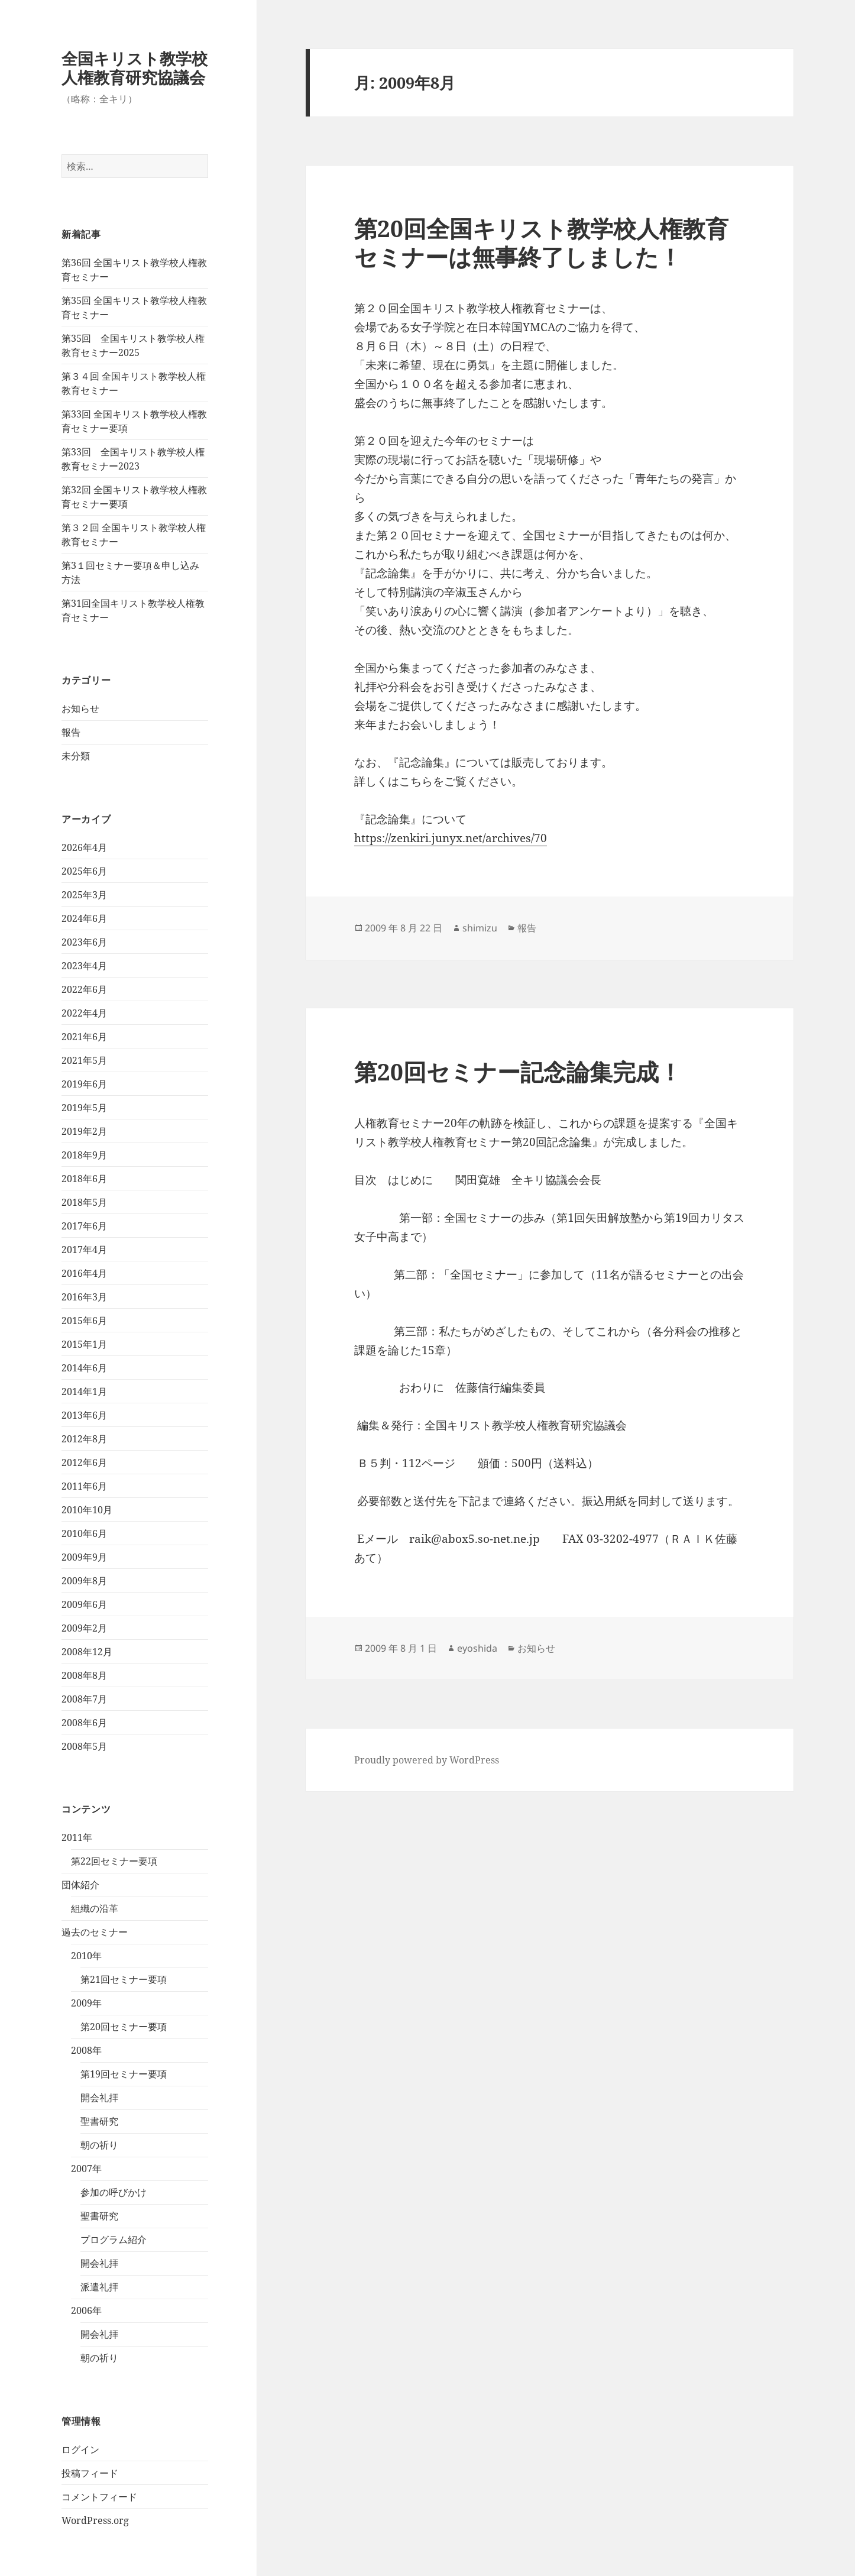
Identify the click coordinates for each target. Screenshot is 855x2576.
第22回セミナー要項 (114, 1861)
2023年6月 (84, 942)
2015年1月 (84, 1344)
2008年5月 (84, 1746)
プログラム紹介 (113, 2239)
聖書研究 (99, 2121)
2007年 (86, 2168)
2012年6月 (84, 1462)
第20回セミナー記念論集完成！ (518, 1071)
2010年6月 (84, 1533)
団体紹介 (80, 1884)
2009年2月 (84, 1628)
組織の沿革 (94, 1908)
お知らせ (80, 708)
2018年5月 (84, 1202)
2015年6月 (84, 1320)
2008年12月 (86, 1651)
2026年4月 (84, 847)
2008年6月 (84, 1722)
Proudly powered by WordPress (426, 1759)
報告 (70, 732)
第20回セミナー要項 (123, 2026)
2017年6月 (84, 1225)
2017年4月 (84, 1249)
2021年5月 (84, 1060)
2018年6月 (84, 1178)
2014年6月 (84, 1367)
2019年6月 (84, 1083)
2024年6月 (84, 918)
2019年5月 (84, 1107)
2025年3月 (84, 894)
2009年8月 (84, 1580)
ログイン (80, 2449)
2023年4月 (84, 965)
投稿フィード (89, 2473)
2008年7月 (84, 1699)
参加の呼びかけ (113, 2192)
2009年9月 (84, 1557)
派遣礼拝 (99, 2286)
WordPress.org (95, 2520)
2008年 (86, 2050)
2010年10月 (86, 1509)
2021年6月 (84, 1036)
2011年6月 (84, 1486)
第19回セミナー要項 (123, 2073)
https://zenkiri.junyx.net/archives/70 (450, 838)
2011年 (76, 1837)
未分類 (75, 755)
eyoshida (477, 1648)
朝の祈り (99, 2144)
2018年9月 (84, 1154)
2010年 (86, 1955)
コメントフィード (99, 2496)
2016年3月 (84, 1296)
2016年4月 (84, 1273)
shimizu (479, 927)
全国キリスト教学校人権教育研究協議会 (134, 67)
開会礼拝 (99, 2097)
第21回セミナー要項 (123, 1979)
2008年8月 (84, 1675)
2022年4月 (84, 1013)
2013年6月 (84, 1415)
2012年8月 (84, 1438)
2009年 (86, 2002)
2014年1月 (84, 1391)
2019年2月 (84, 1131)
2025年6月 (84, 871)
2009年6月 (84, 1604)
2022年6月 (84, 989)
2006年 (86, 2310)
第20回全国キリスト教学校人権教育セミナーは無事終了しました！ (541, 242)
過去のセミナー (94, 1932)
